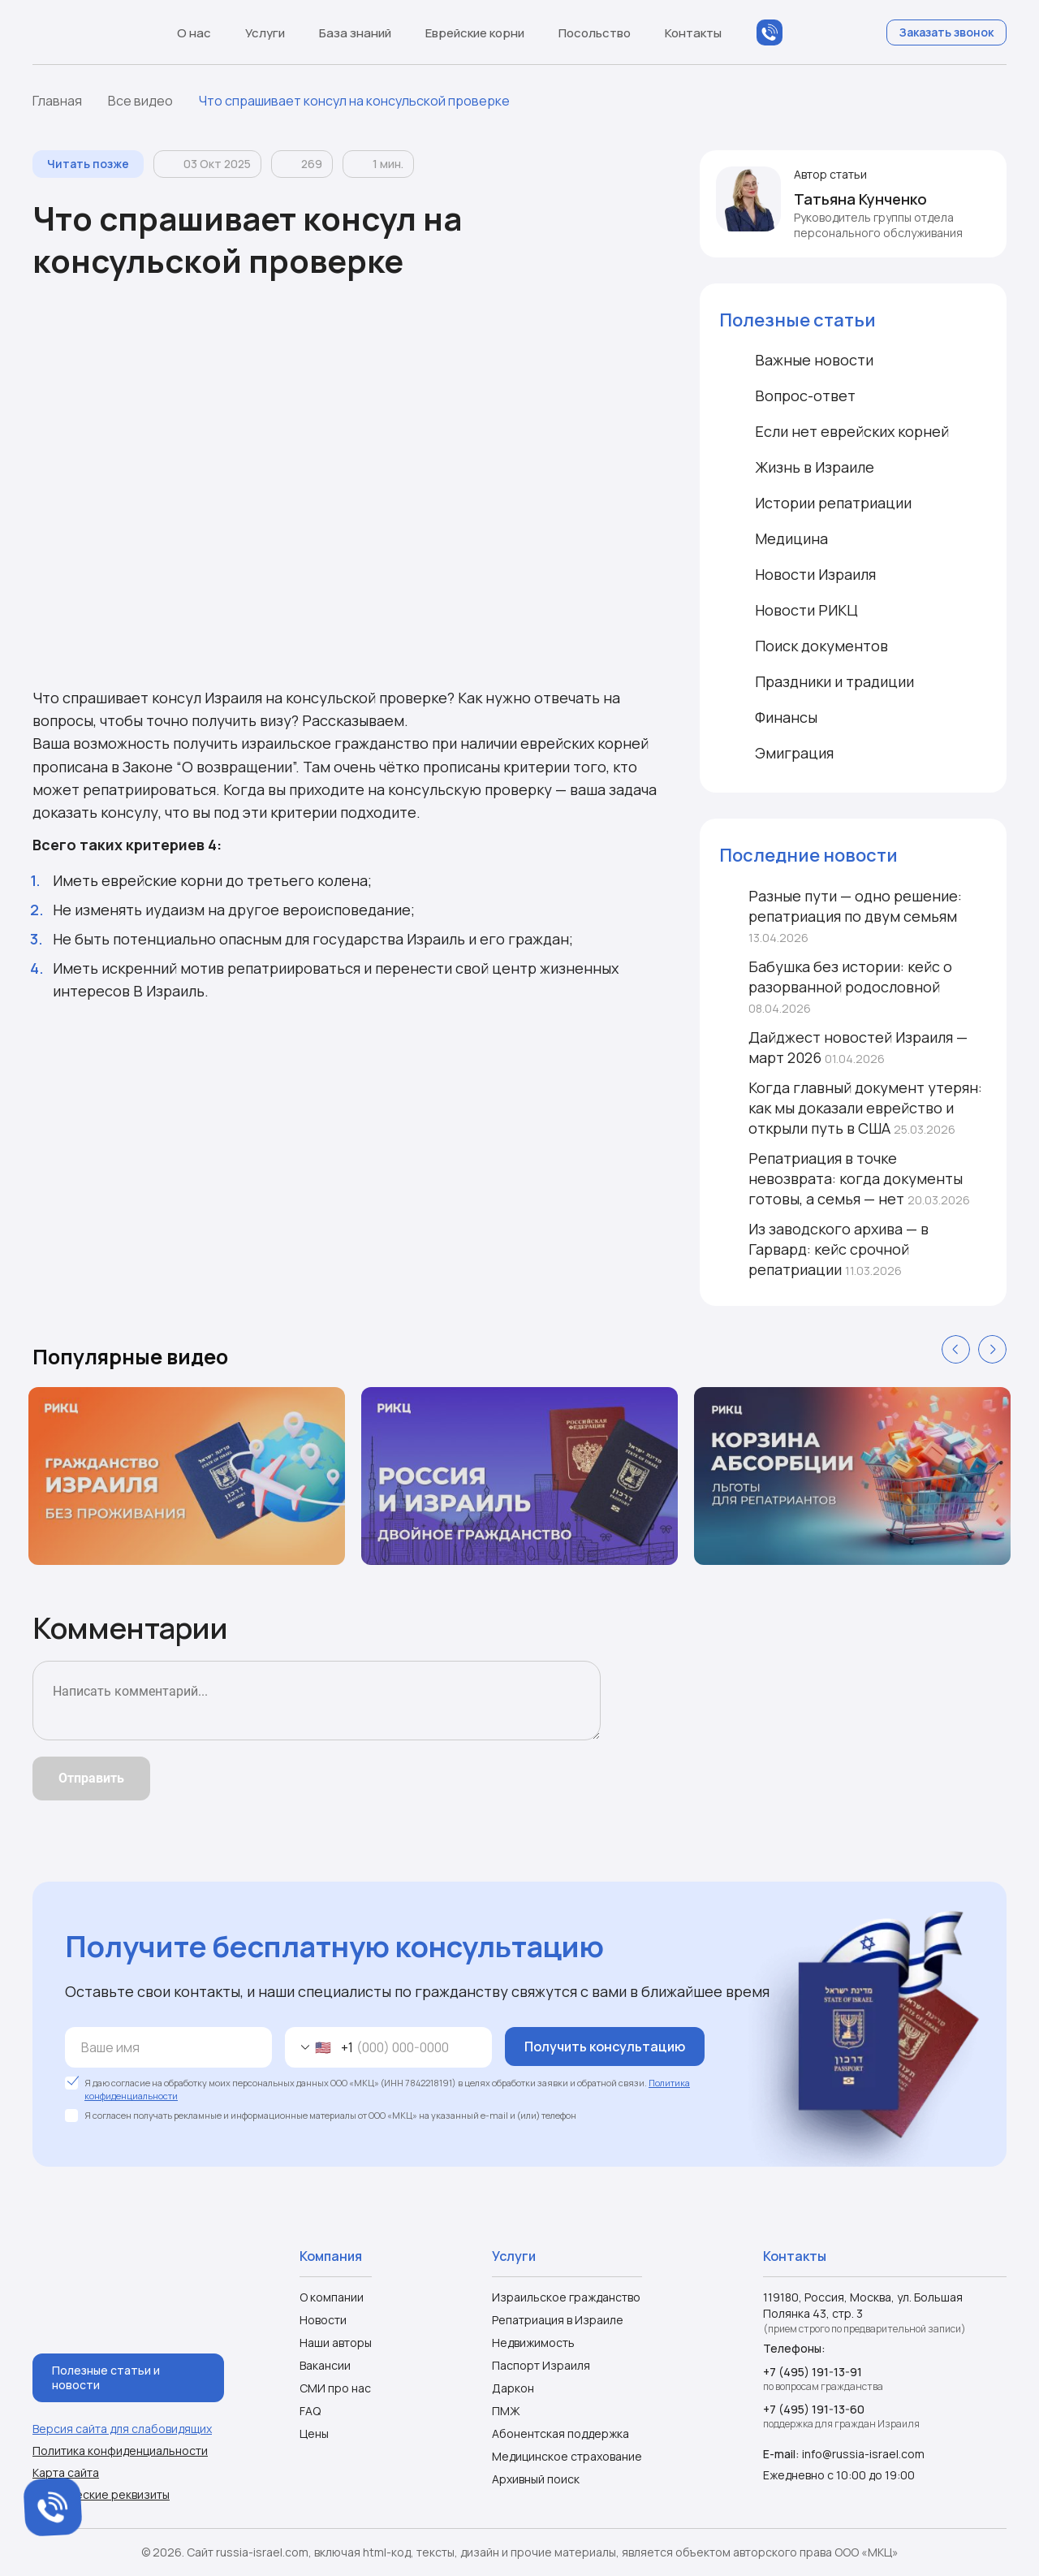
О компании (332, 2297)
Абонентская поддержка (560, 2433)
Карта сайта (65, 2473)
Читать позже (88, 163)
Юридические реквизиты (101, 2494)
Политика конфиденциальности (120, 2451)
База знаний (363, 33)
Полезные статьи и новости (106, 2377)
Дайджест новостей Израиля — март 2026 (843, 1047)
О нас (201, 33)
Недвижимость (533, 2342)
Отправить (91, 1778)
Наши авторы (336, 2342)
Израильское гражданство (566, 2297)
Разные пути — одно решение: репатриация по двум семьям (840, 915)
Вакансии (325, 2365)
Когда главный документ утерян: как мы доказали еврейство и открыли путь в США (850, 1108)
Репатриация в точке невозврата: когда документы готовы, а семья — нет (844, 1178)
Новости (323, 2319)
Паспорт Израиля (541, 2365)
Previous (956, 1349)
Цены (314, 2433)
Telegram (834, 32)
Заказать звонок (946, 32)
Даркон (513, 2388)
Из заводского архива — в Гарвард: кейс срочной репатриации (824, 1249)
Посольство (602, 33)
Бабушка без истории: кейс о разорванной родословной (835, 986)
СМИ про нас (335, 2388)
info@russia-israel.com (863, 2453)
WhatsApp (802, 32)
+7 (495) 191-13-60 (813, 2409)
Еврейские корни (482, 33)
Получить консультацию (604, 2046)
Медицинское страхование (567, 2456)
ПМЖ (506, 2410)
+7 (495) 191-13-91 (812, 2371)
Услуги (272, 33)
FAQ (310, 2410)
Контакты (693, 33)
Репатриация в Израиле (557, 2319)
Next (992, 1349)
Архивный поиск (536, 2479)
